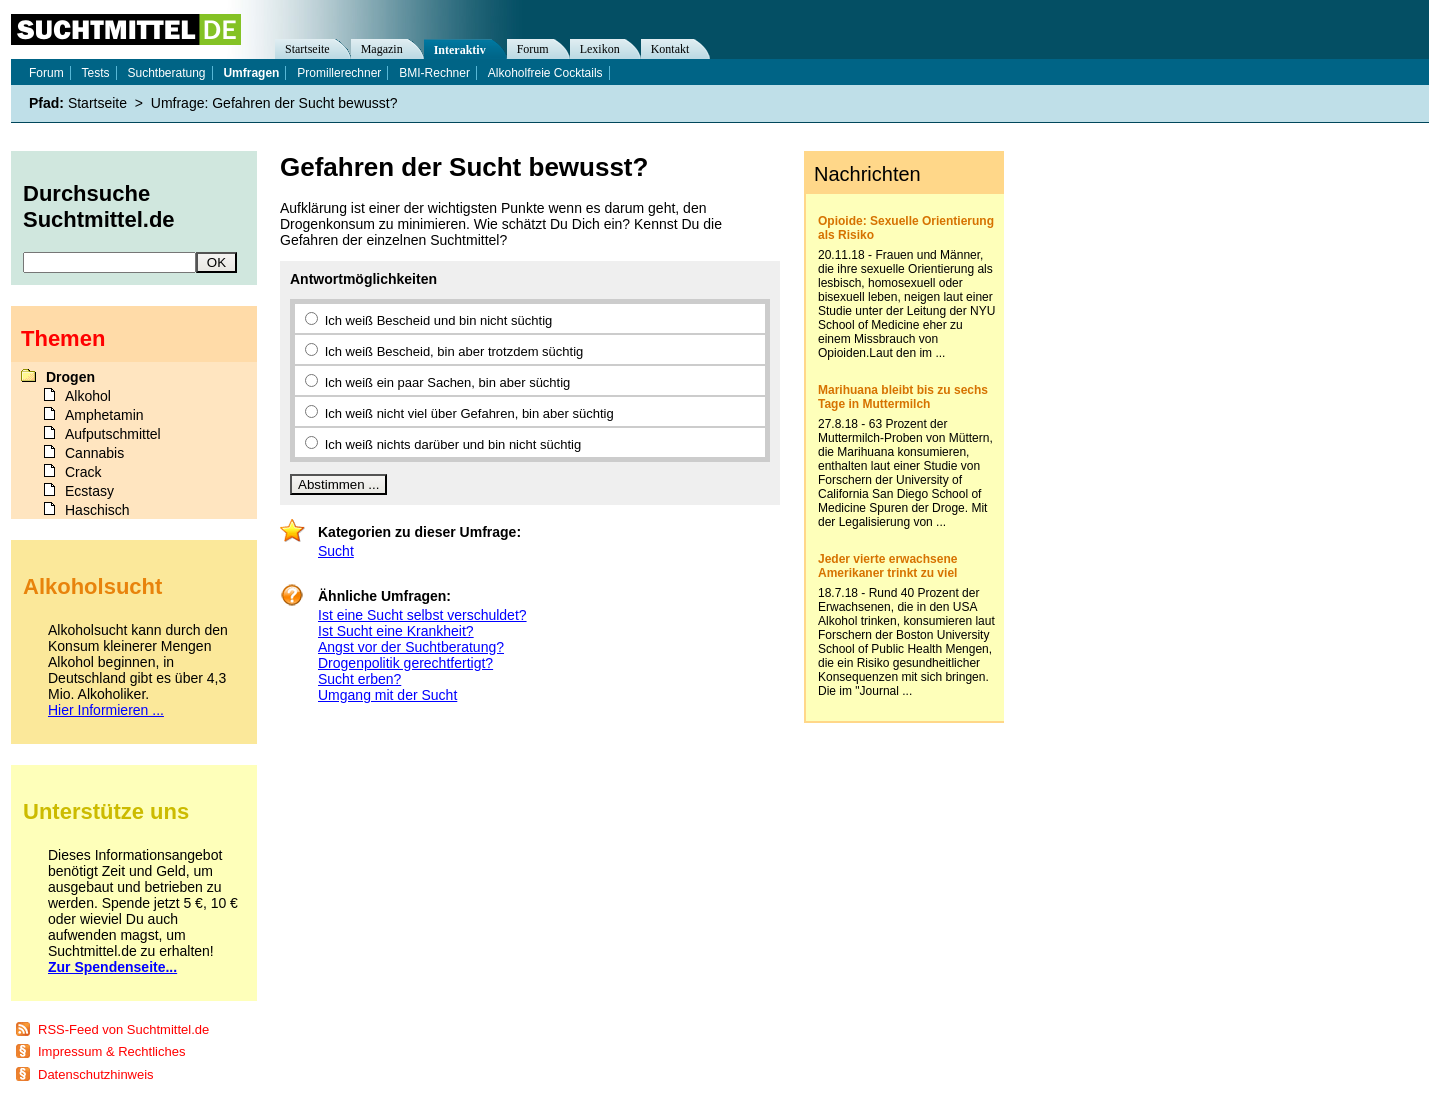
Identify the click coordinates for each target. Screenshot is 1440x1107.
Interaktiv (460, 50)
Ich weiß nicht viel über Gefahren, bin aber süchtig (469, 413)
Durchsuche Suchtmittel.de (99, 206)
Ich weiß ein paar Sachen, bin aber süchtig (448, 382)
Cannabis (94, 453)
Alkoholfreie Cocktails (545, 73)
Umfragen (251, 73)
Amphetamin (104, 415)
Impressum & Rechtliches (111, 1051)
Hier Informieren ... (106, 710)
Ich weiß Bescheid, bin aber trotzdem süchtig (454, 351)
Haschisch (97, 510)
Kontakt (670, 49)
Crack (83, 472)
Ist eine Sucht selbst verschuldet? (422, 615)
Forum (533, 49)
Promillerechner (339, 73)
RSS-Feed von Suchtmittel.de (123, 1029)
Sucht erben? (359, 679)
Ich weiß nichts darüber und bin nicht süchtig (453, 444)
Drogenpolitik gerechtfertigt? (405, 663)
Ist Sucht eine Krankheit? (396, 631)
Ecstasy (89, 491)
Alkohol (88, 396)
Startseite (307, 49)
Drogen (70, 377)
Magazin (382, 49)
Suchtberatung (166, 73)
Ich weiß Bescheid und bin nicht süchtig (439, 320)
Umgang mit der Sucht (387, 695)
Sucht (336, 551)
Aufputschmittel (113, 434)
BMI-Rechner (434, 73)
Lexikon (600, 49)
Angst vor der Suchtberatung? (411, 647)
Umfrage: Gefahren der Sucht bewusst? (274, 103)
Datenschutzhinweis (96, 1074)
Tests (96, 73)
